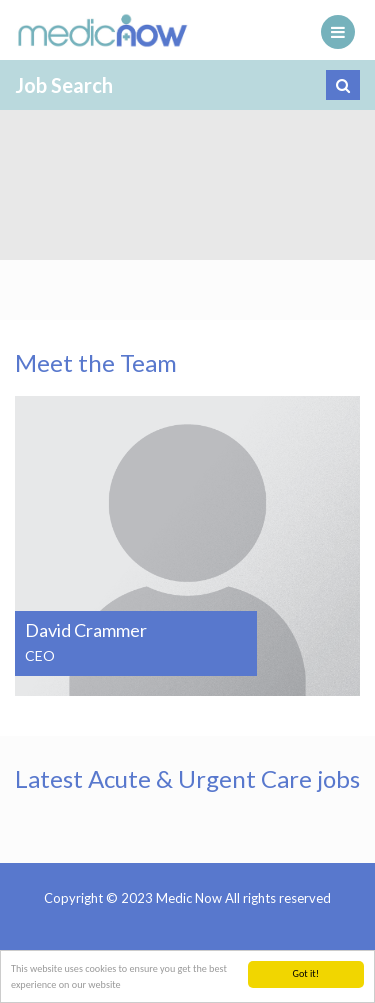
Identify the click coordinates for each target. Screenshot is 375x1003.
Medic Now (102, 30)
